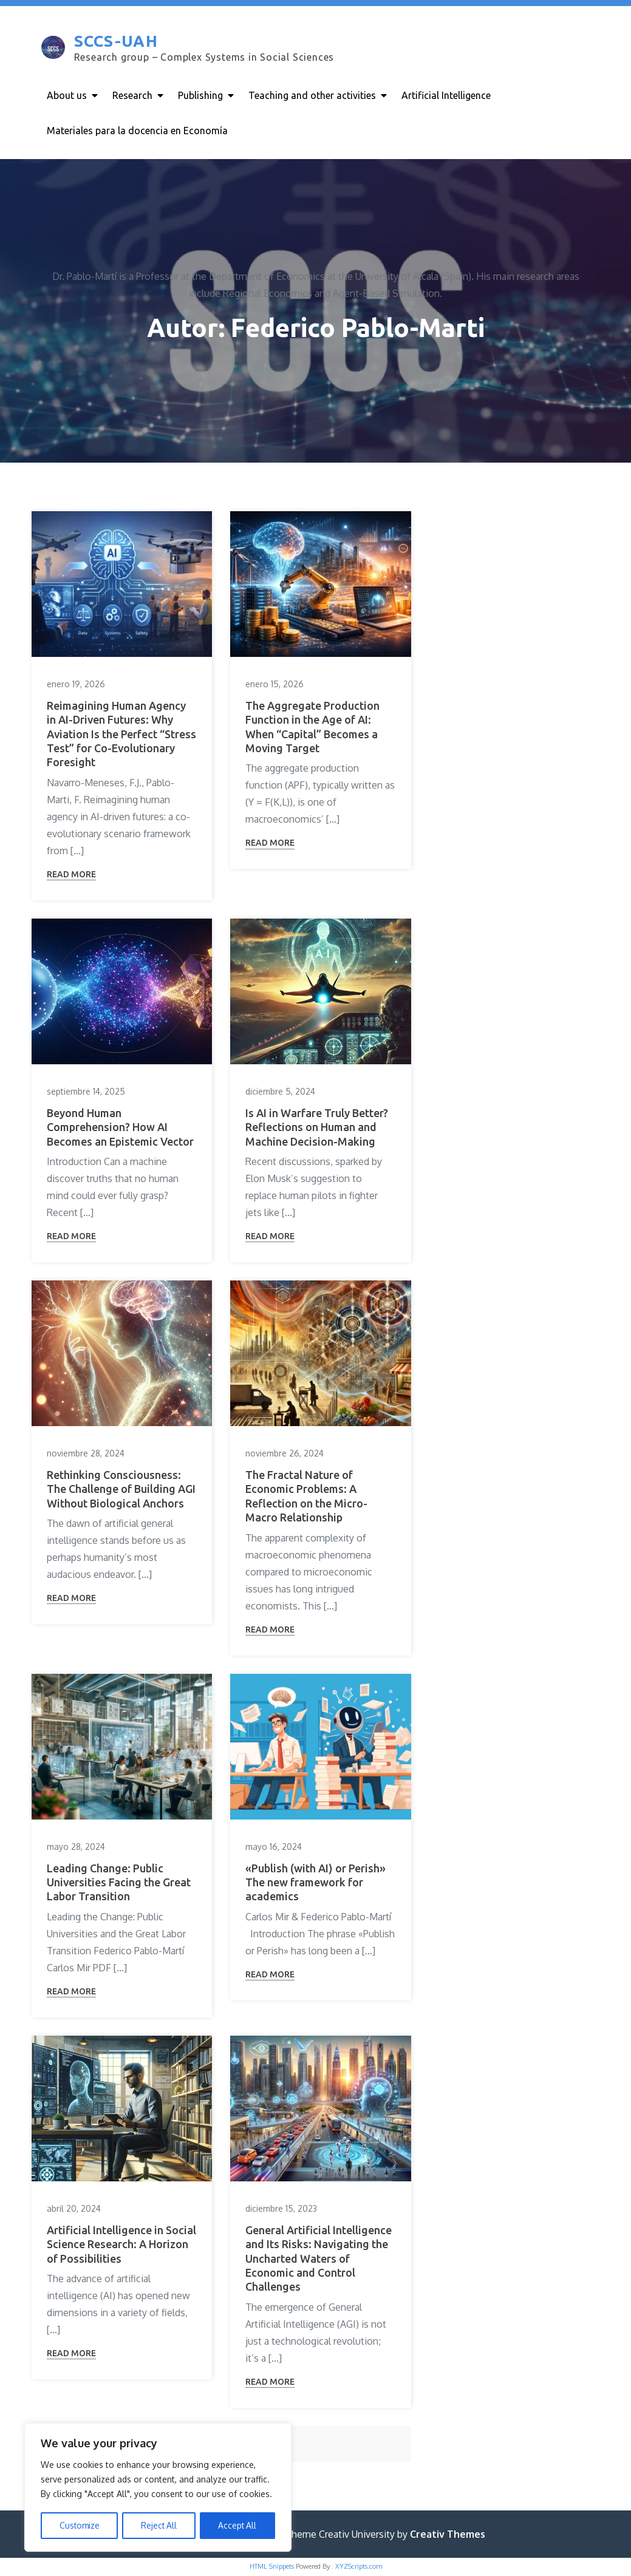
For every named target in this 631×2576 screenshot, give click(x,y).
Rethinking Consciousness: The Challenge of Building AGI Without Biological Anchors (121, 1490)
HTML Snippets (272, 2567)
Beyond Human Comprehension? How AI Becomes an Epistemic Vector (120, 1128)
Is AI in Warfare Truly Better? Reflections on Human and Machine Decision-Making (316, 1128)
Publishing (200, 95)
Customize (79, 2525)
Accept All (238, 2525)
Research (132, 95)
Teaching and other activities (312, 95)
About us (67, 95)
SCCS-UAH (115, 41)
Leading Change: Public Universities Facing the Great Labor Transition (119, 1883)
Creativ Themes (447, 2535)
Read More (71, 875)
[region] (158, 2488)
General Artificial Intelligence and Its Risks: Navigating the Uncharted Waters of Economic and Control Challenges (318, 2259)
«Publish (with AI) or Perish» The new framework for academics (315, 1883)
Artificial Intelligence (446, 95)
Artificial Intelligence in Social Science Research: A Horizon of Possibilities (121, 2245)
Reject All (158, 2525)
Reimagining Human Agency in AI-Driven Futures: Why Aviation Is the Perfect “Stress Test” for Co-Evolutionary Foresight (121, 735)
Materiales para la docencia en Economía (137, 130)
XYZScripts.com (358, 2567)
